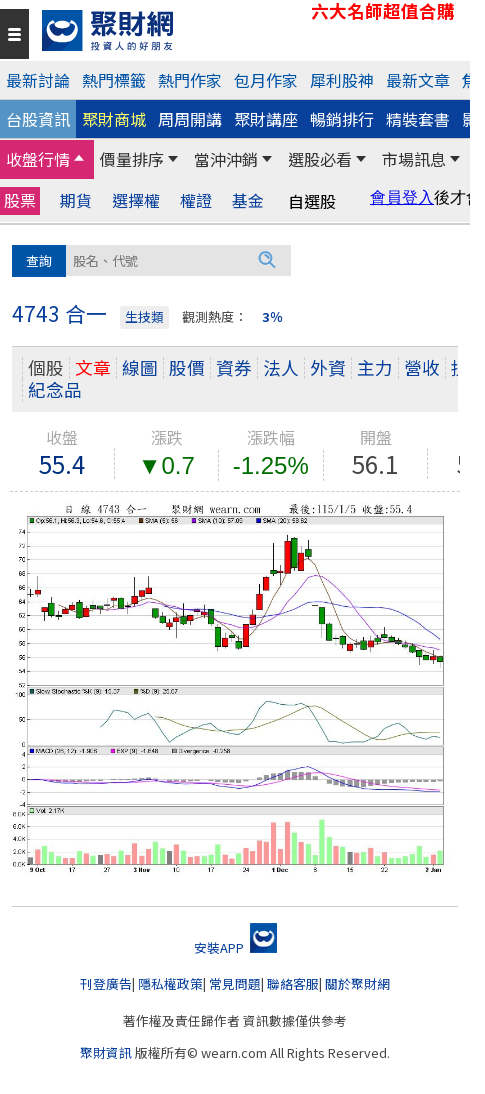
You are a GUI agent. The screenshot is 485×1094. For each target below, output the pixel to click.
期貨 (76, 200)
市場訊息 (414, 159)
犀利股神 (342, 80)
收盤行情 (38, 159)
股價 (187, 367)
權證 (196, 200)
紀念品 (55, 389)
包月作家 (266, 80)
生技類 (144, 316)
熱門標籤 (114, 80)
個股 (46, 367)
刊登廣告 (106, 983)
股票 (20, 200)
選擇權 (136, 200)
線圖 (140, 367)
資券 (234, 367)
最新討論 (38, 80)
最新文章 (418, 80)
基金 (248, 200)
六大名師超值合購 (383, 11)
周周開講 (190, 119)
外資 (328, 367)
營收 (422, 367)
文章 (93, 367)
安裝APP (235, 947)
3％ (272, 316)
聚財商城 (114, 119)
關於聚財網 (357, 983)
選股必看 (320, 159)
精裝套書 (418, 119)
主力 (375, 367)
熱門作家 (190, 80)
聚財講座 (266, 119)
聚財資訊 (106, 1052)
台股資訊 (38, 119)
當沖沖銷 (226, 159)
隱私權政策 (170, 983)
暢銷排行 (342, 119)
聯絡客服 (293, 983)
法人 (281, 367)
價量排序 (132, 159)
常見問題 (235, 983)
